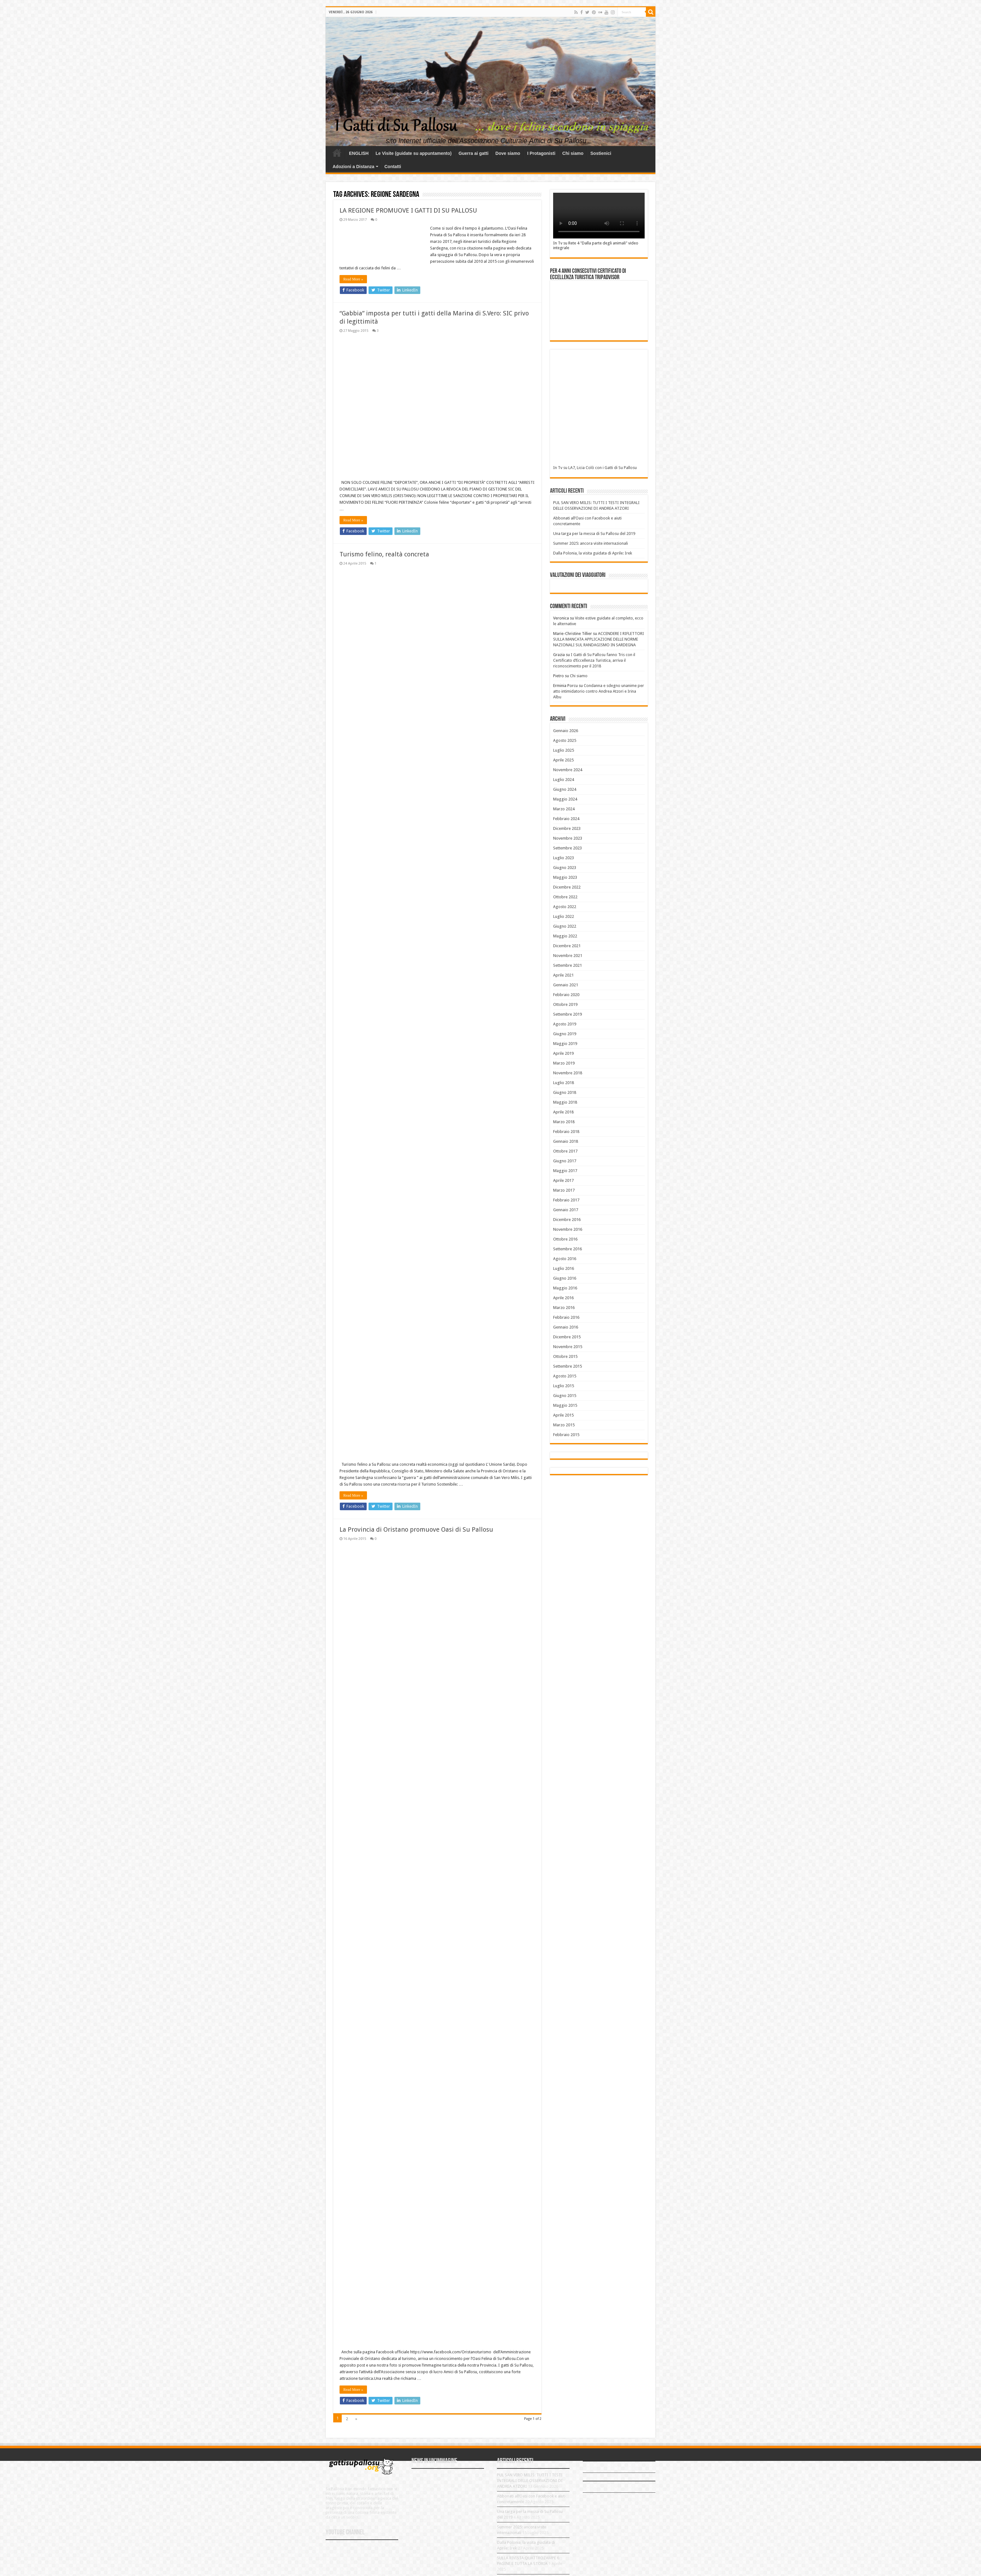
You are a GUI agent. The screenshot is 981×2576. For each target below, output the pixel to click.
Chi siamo (572, 153)
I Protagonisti (541, 153)
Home (337, 152)
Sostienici (600, 153)
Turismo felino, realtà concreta (384, 554)
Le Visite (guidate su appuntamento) (413, 153)
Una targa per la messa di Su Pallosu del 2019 (594, 533)
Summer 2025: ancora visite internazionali (590, 543)
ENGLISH (359, 153)
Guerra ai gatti (473, 153)
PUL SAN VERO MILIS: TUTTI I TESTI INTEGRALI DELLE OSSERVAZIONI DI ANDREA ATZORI (530, 2481)
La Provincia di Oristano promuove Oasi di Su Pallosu (416, 1529)
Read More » (353, 279)
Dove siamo (507, 153)
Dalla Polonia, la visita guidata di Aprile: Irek (592, 553)
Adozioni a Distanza (353, 166)
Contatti (392, 166)
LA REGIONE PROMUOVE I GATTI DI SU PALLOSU (408, 210)
